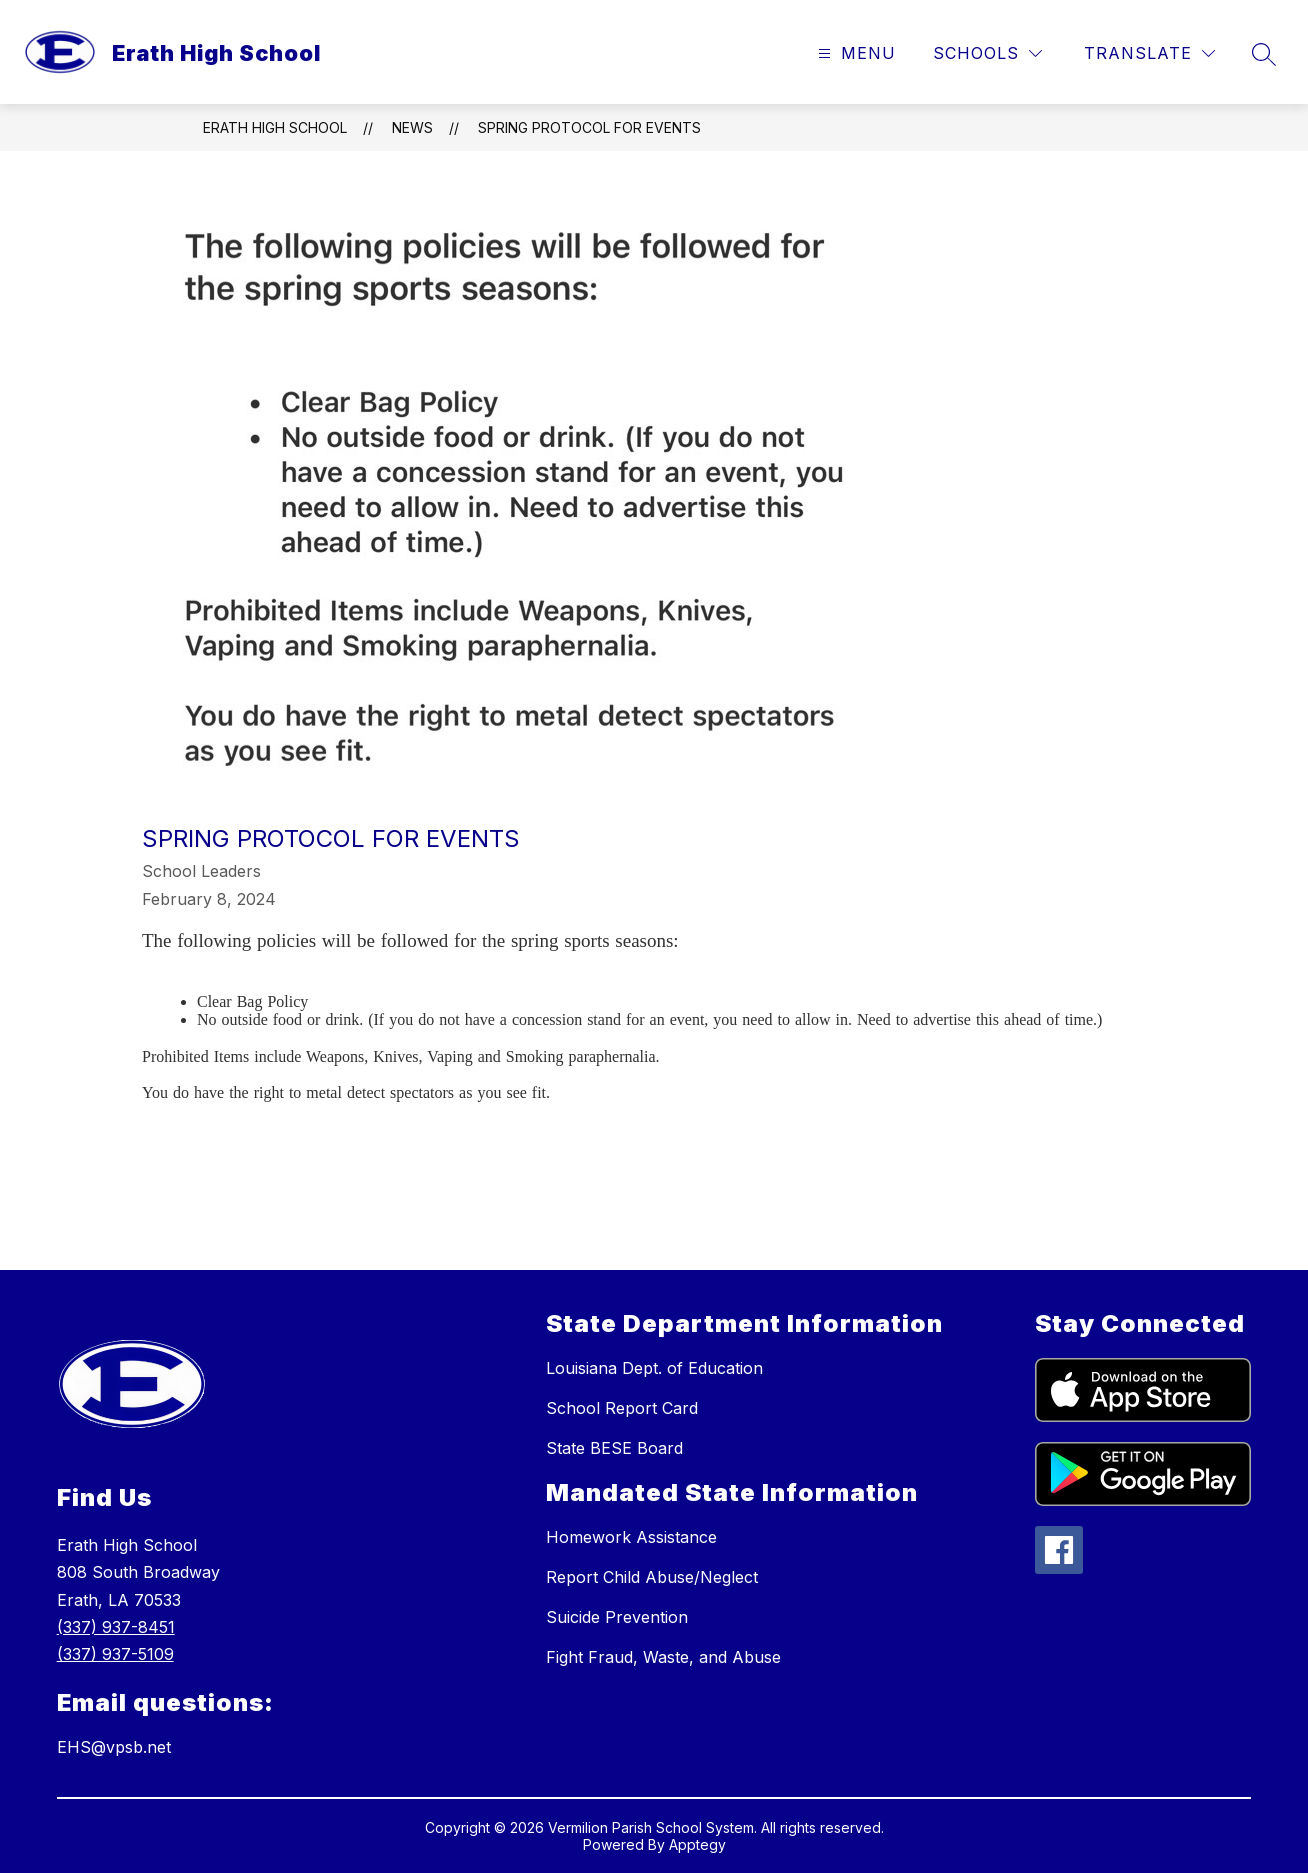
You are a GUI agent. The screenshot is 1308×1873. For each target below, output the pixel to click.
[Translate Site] (1149, 53)
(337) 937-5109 (115, 1654)
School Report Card (622, 1408)
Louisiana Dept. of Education (654, 1368)
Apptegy (697, 1844)
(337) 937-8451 (116, 1627)
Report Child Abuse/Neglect (652, 1577)
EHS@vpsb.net (114, 1747)
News (412, 127)
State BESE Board (614, 1448)
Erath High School (275, 127)
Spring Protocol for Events (589, 127)
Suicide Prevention (617, 1617)
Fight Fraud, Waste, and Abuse (663, 1657)
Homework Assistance (631, 1537)
